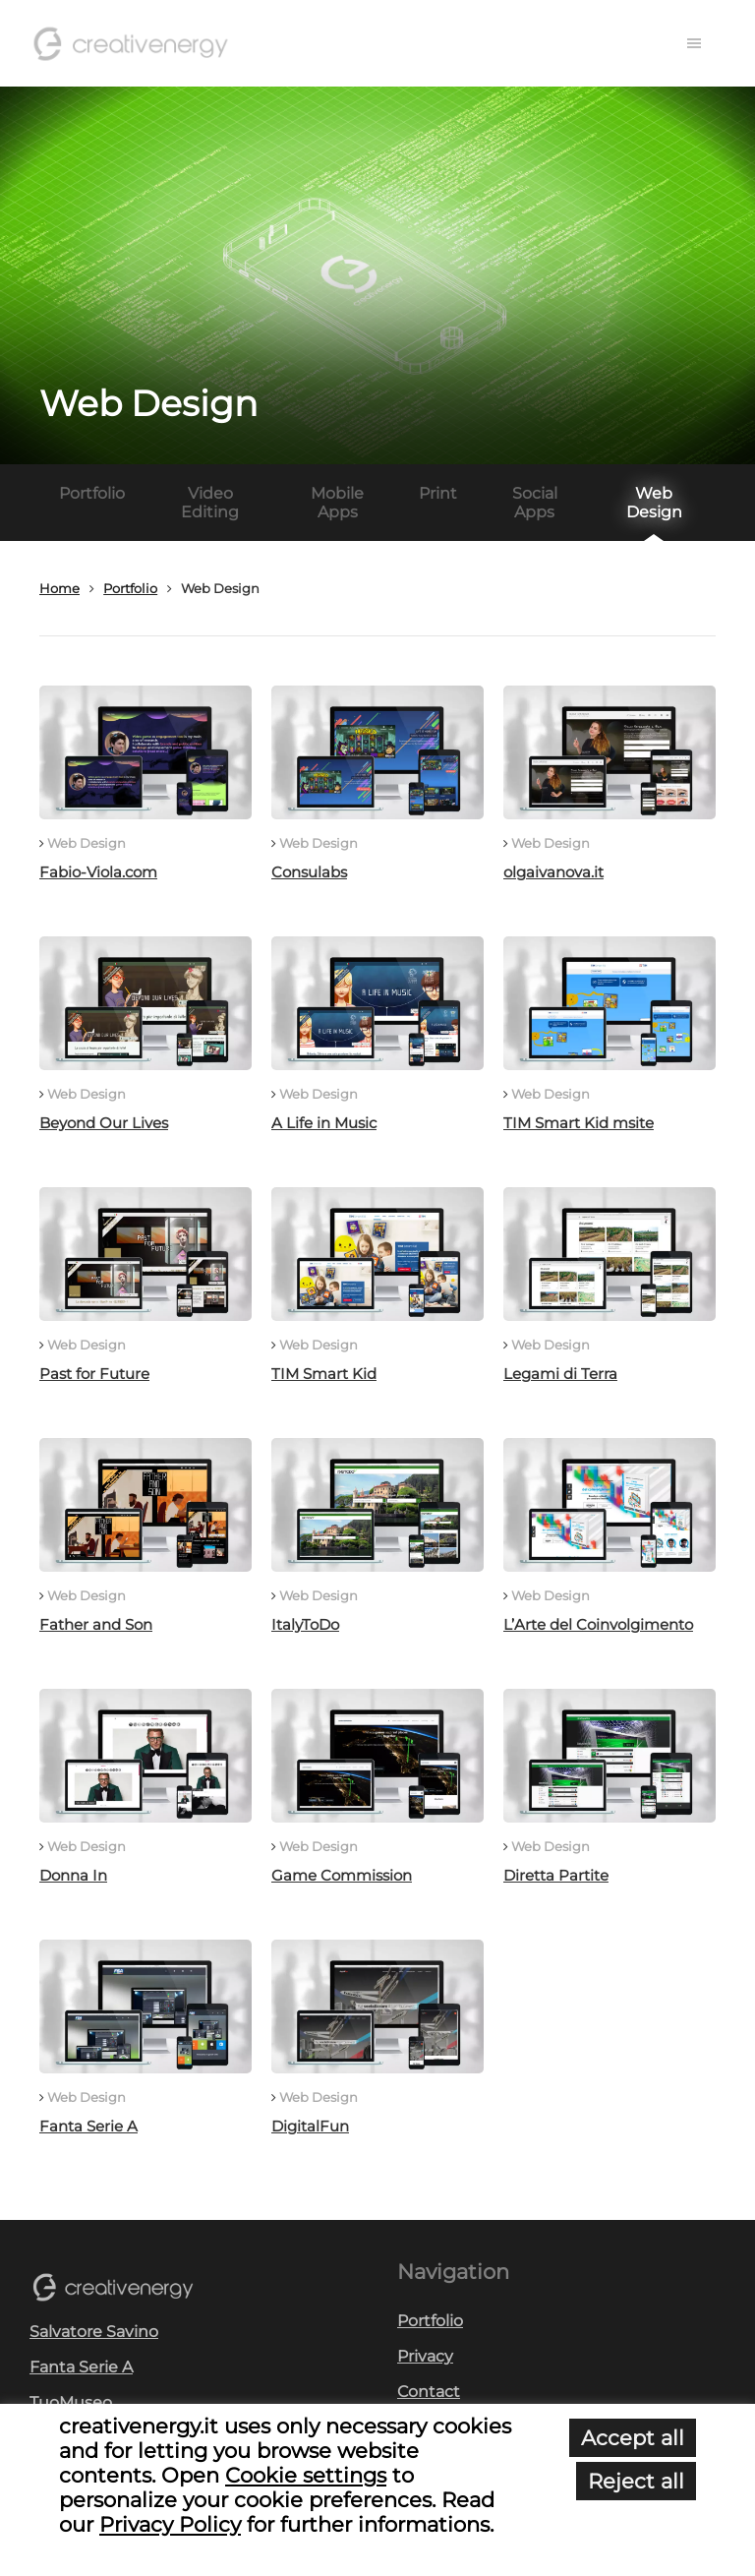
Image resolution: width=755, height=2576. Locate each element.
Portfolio (92, 493)
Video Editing (210, 502)
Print (438, 493)
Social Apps (534, 502)
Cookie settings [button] (305, 2475)
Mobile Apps (337, 502)
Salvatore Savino (93, 2331)
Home (59, 588)
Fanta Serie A (81, 2367)
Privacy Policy (170, 2524)
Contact (428, 2391)
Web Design (654, 502)
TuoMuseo (70, 2402)
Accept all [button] (632, 2438)
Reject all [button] (636, 2481)
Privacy (425, 2356)
